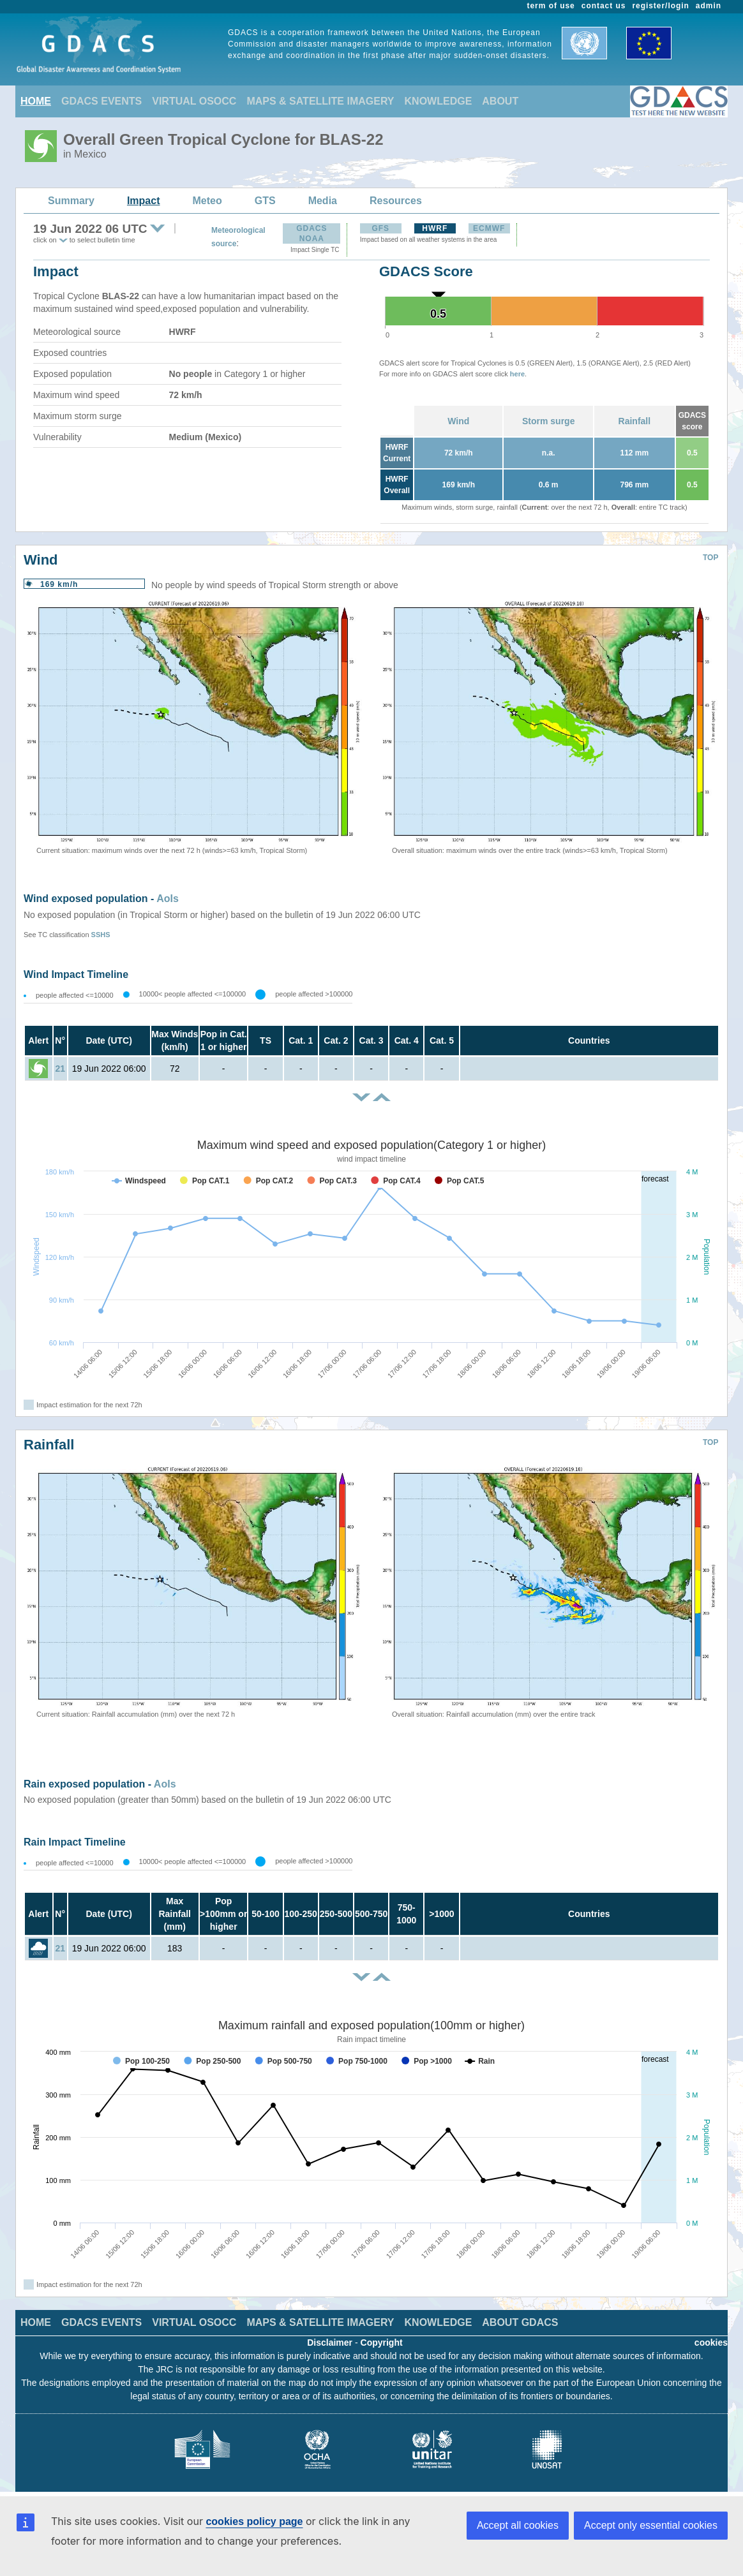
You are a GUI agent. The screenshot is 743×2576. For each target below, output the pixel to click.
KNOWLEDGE (438, 101)
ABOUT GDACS (520, 2322)
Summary (71, 200)
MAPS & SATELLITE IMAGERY (320, 101)
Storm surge (548, 421)
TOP (710, 557)
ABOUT (500, 101)
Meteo (207, 200)
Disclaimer (329, 2342)
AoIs (167, 898)
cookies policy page (254, 2521)
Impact (143, 200)
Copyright (382, 2342)
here (517, 374)
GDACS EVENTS (101, 101)
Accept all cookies (518, 2525)
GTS (265, 200)
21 (60, 1068)
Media (322, 200)
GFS (380, 228)
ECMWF (489, 228)
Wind (458, 421)
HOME (35, 101)
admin (708, 5)
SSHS (100, 934)
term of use (551, 5)
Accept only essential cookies (650, 2525)
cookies (711, 2342)
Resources (396, 200)
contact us (604, 5)
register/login (660, 5)
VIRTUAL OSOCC (194, 101)
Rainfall (635, 421)
